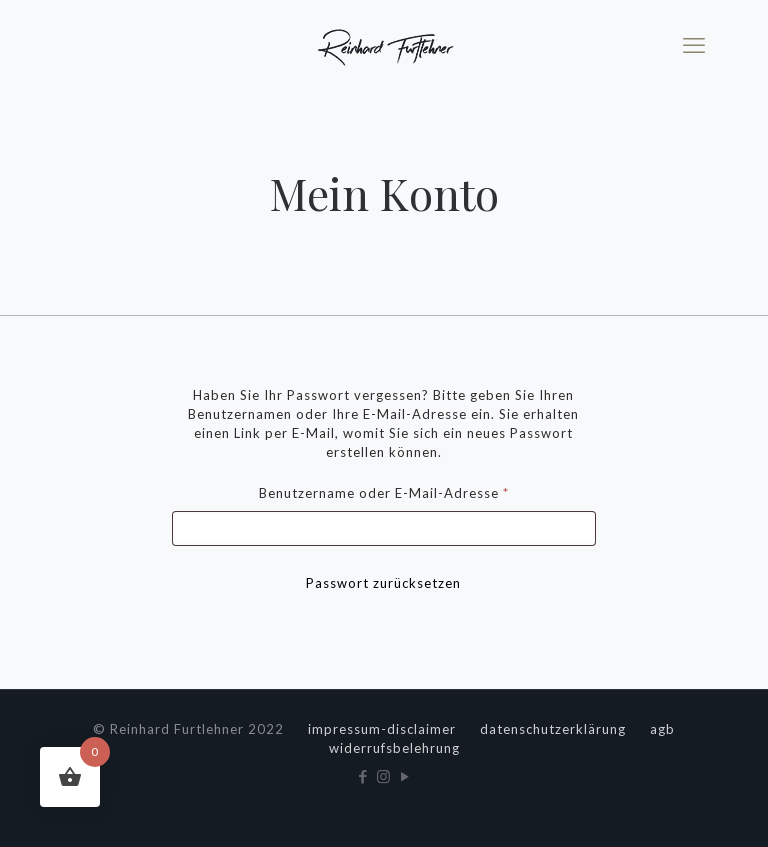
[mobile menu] (694, 45)
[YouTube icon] (405, 776)
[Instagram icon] (384, 776)
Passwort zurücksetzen (383, 583)
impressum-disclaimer (382, 729)
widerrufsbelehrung (394, 748)
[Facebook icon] (363, 776)
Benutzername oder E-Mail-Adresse (423, 490)
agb (662, 729)
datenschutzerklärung (553, 729)
